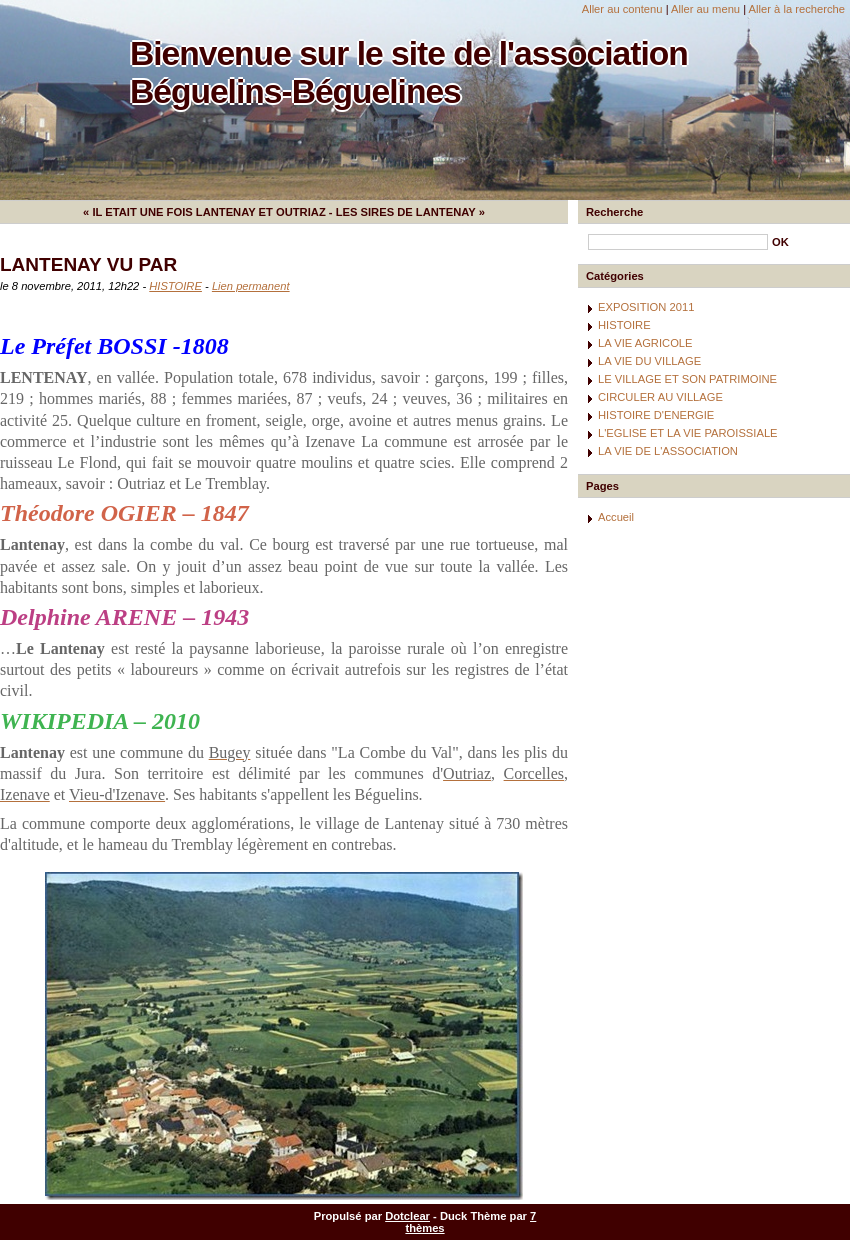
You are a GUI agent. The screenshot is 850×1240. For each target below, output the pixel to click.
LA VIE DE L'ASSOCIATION (668, 451)
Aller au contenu (622, 9)
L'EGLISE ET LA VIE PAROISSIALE (688, 433)
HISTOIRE (175, 286)
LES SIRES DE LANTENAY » (410, 212)
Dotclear (407, 1216)
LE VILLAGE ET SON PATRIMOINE (687, 379)
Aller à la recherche (797, 9)
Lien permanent (251, 286)
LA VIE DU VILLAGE (649, 361)
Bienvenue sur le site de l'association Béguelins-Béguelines (409, 72)
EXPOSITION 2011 (646, 307)
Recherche (614, 212)
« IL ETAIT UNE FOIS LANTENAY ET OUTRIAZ (204, 212)
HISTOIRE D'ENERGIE (656, 415)
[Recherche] (678, 242)
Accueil (616, 517)
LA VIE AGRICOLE (645, 343)
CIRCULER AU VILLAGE (660, 397)
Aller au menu (705, 9)
